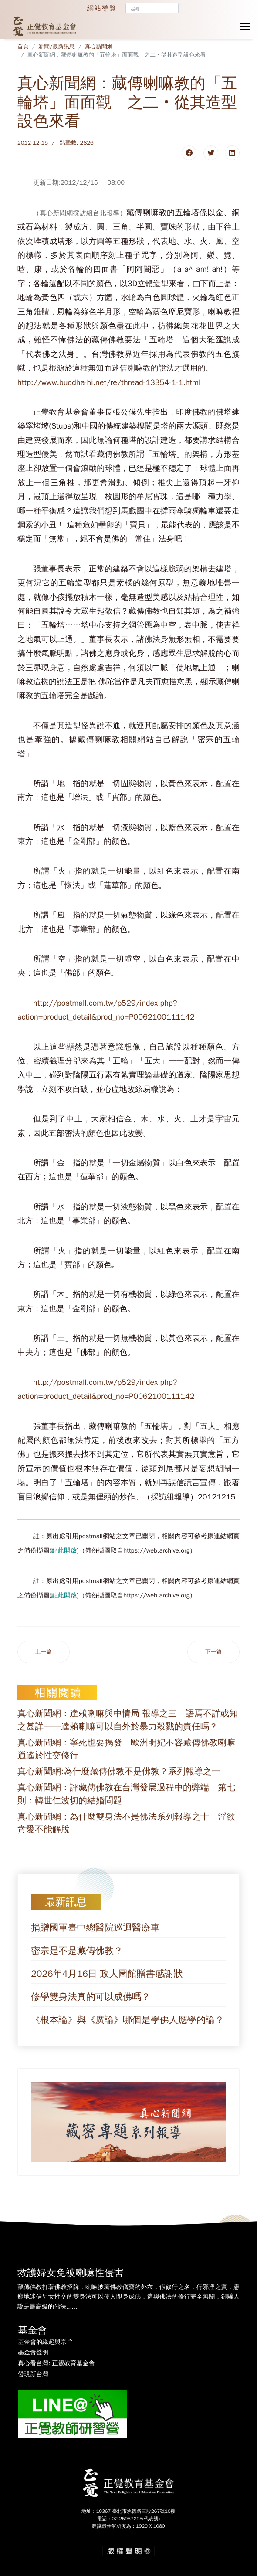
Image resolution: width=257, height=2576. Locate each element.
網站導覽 (102, 8)
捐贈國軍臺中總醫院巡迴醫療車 (95, 1927)
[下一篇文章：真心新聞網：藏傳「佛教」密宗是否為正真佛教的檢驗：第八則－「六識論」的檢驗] (213, 1652)
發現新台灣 (33, 2374)
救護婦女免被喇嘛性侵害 (70, 2273)
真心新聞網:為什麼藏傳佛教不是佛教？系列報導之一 (118, 1771)
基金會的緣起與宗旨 (45, 2342)
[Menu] (245, 26)
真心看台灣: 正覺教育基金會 (56, 2363)
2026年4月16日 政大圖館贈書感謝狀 (107, 1973)
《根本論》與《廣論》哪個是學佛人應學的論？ (127, 2020)
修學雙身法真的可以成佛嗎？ (90, 1996)
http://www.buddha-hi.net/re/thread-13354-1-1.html (108, 382)
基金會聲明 (33, 2352)
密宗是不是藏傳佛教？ (77, 1950)
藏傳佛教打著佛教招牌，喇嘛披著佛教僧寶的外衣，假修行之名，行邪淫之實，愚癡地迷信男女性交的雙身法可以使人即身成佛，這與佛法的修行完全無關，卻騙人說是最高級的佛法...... (128, 2296)
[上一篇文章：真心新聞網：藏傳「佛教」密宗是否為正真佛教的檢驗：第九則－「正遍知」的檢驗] (43, 1652)
